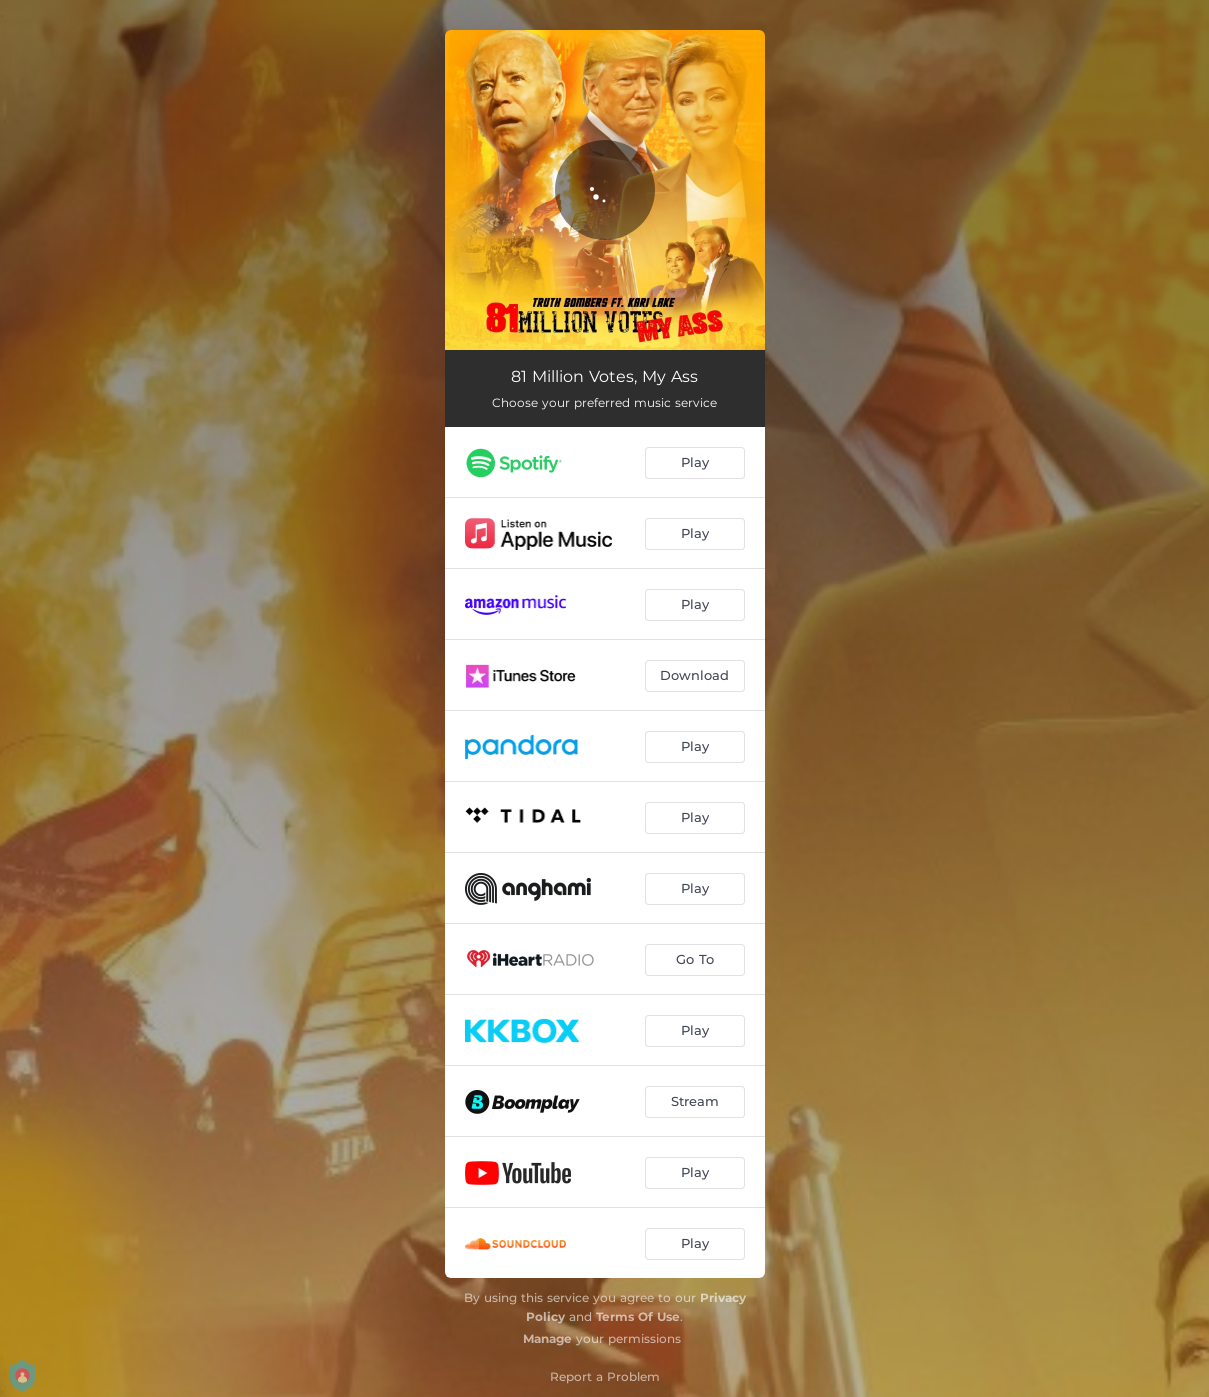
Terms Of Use (638, 1316)
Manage (547, 1338)
